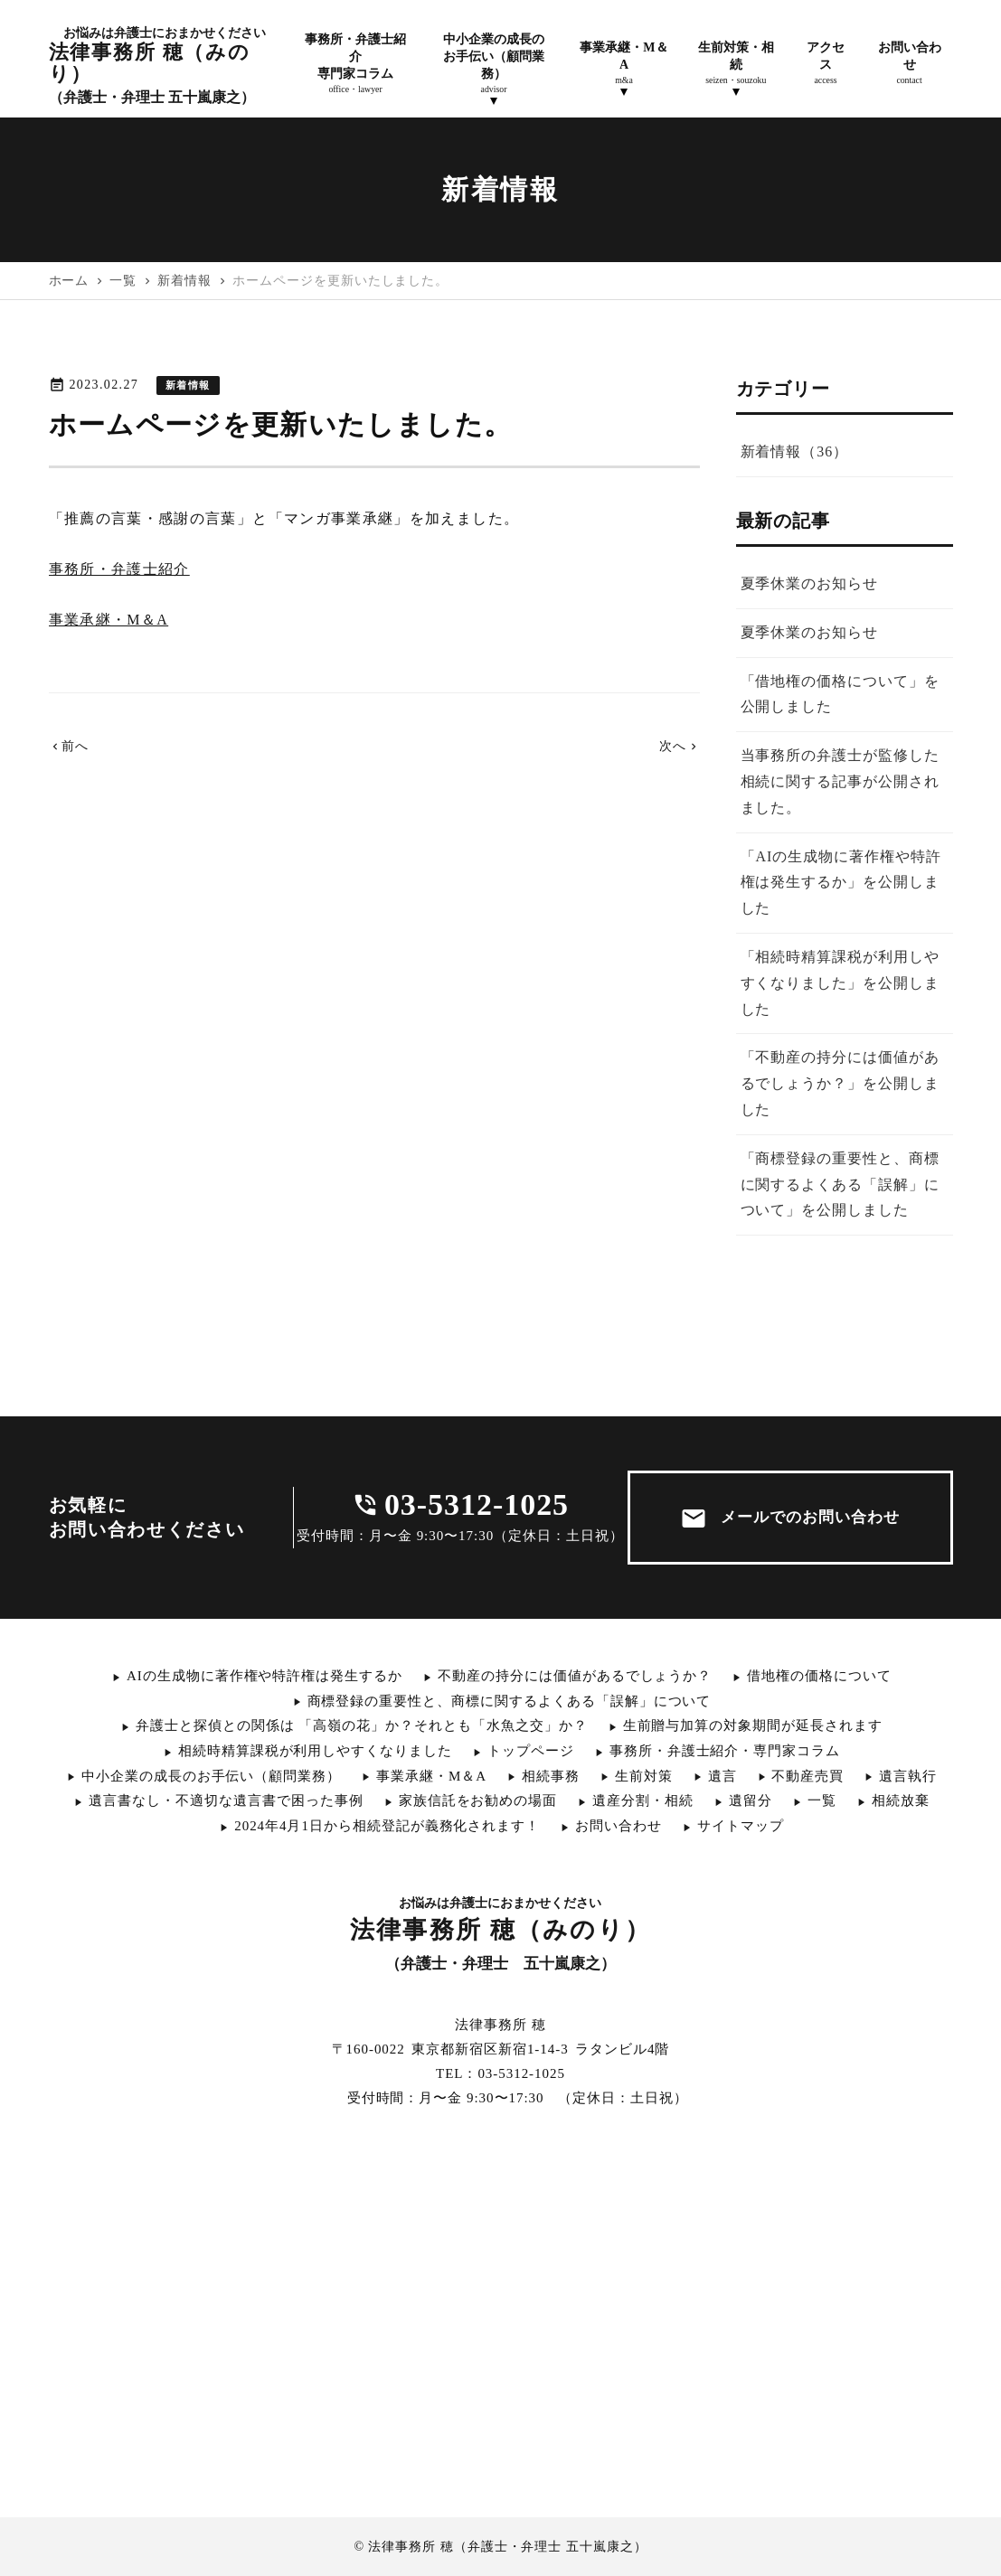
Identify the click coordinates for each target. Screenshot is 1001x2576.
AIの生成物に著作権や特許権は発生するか (264, 1676)
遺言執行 (908, 1776)
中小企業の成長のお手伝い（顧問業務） (211, 1776)
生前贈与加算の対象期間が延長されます (753, 1725)
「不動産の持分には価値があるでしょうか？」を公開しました (840, 1083)
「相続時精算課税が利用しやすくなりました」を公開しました (840, 983)
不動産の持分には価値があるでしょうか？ (575, 1676)
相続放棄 (901, 1800)
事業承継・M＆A (109, 619)
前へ (69, 745)
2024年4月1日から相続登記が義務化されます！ (387, 1826)
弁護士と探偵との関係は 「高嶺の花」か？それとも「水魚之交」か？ (361, 1725)
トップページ (530, 1751)
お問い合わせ (618, 1826)
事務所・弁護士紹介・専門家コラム (724, 1751)
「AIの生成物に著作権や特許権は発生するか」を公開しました (841, 883)
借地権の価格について (819, 1676)
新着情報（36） (795, 451)
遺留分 (750, 1800)
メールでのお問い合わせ (790, 1518)
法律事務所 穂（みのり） (158, 66)
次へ (679, 745)
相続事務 (551, 1776)
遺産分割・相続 (643, 1800)
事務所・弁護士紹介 (119, 569)
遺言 (722, 1776)
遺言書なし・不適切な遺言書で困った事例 (226, 1800)
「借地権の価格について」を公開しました (840, 694)
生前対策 (644, 1776)
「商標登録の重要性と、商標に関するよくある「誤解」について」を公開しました (840, 1184)
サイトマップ (740, 1826)
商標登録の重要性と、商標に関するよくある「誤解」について (509, 1701)
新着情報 (187, 385)
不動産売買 (807, 1776)
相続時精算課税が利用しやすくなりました (315, 1751)
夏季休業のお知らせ (810, 583)
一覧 (821, 1800)
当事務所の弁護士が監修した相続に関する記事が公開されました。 (840, 781)
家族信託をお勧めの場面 (478, 1800)
